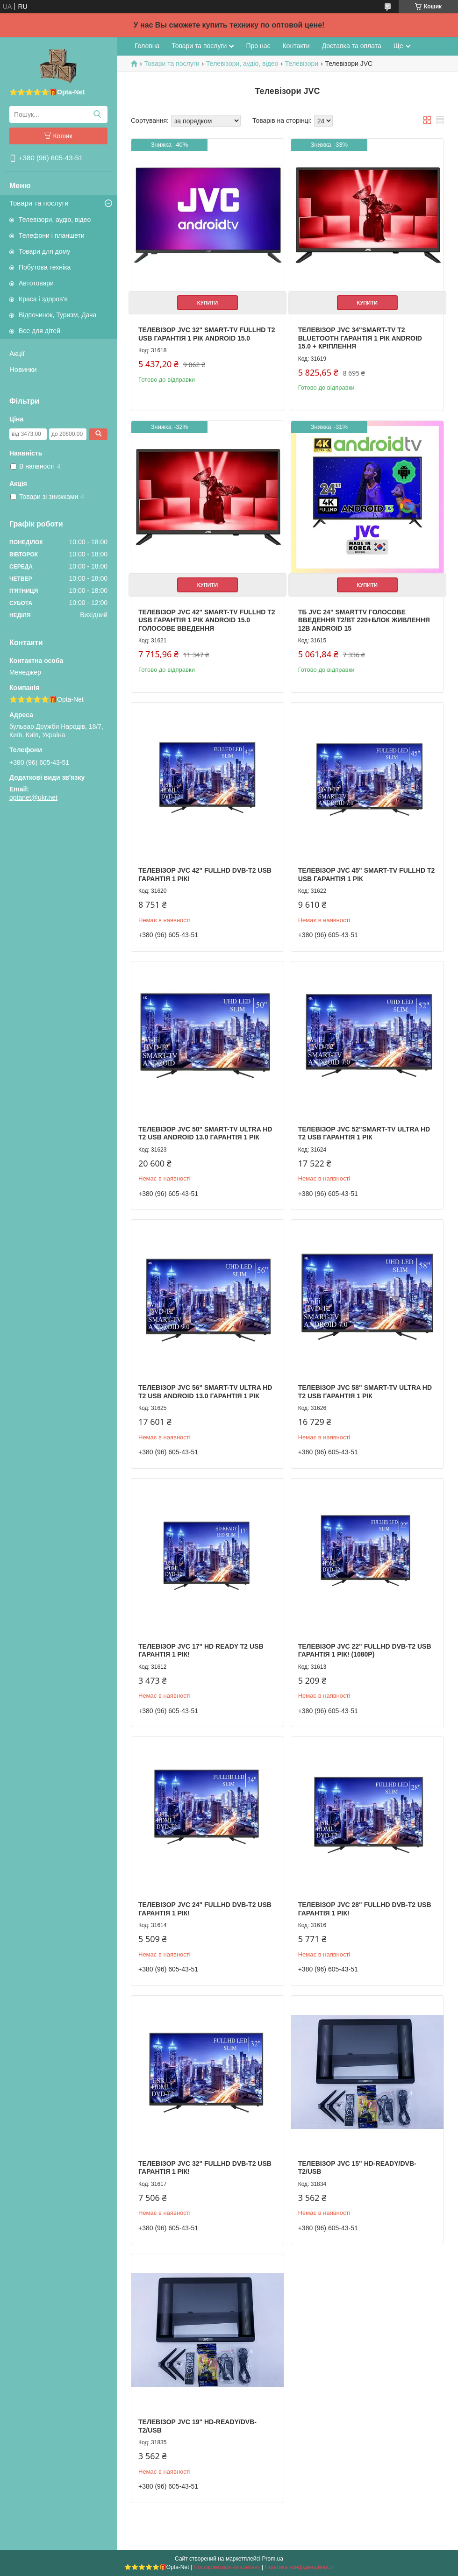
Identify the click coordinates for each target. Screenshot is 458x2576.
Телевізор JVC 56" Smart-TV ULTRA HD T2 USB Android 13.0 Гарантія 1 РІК (205, 1392)
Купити (207, 303)
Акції (17, 353)
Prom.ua (272, 2558)
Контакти (295, 46)
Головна (147, 46)
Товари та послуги (39, 203)
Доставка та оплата (351, 46)
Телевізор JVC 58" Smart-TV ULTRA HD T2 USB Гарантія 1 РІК (365, 1392)
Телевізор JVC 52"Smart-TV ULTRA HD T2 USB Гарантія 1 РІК (364, 1133)
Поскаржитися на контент (226, 2567)
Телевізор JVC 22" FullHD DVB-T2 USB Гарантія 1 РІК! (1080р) (364, 1650)
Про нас (258, 46)
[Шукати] (96, 114)
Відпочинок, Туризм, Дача (57, 315)
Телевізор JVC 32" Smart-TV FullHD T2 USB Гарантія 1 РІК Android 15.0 (206, 334)
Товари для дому (44, 251)
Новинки (23, 369)
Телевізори (301, 63)
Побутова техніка (45, 267)
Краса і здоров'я (43, 299)
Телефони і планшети (52, 235)
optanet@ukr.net (33, 797)
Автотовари (36, 283)
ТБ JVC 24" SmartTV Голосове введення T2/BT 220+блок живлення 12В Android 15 (364, 620)
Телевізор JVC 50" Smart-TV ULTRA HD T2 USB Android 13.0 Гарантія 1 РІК (205, 1133)
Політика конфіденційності (299, 2567)
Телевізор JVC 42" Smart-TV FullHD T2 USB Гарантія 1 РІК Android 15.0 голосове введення (206, 620)
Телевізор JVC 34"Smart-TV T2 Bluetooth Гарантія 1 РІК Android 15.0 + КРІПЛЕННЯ (360, 338)
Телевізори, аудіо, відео (55, 219)
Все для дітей (39, 330)
